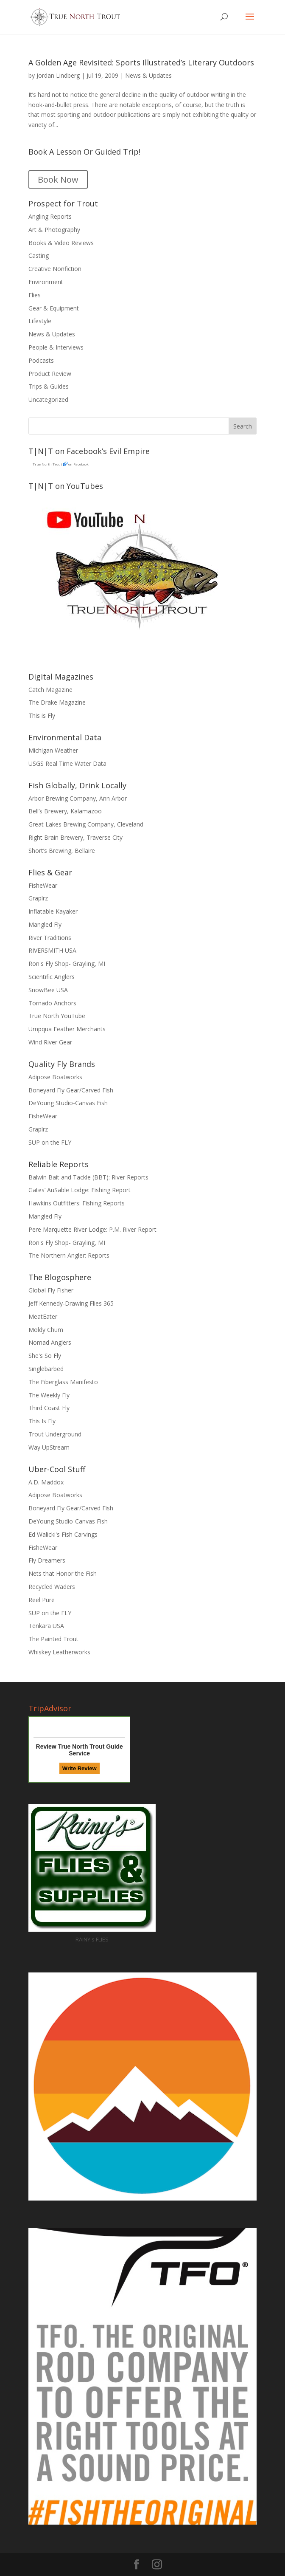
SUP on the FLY (49, 1142)
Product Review (49, 374)
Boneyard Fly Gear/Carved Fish (70, 1090)
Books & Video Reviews (61, 243)
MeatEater (42, 1316)
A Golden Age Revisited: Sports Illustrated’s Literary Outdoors (141, 62)
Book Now (58, 179)
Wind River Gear (50, 1042)
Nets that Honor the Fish (62, 1573)
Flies (34, 295)
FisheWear (42, 885)
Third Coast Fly (49, 1408)
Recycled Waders (51, 1587)
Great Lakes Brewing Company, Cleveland (85, 824)
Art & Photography (54, 230)
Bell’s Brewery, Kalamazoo (65, 811)
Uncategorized (48, 399)
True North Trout (47, 464)
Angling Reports (50, 216)
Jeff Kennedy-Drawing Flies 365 (71, 1303)
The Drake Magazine (57, 702)
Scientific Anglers (51, 977)
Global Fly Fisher (50, 1290)
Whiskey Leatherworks (59, 1652)
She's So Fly (44, 1355)
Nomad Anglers (49, 1342)
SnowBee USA (48, 990)
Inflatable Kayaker (53, 911)
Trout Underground (54, 1434)
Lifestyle (39, 321)
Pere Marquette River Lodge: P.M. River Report (92, 1229)
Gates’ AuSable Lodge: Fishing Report (79, 1190)
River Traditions (49, 938)
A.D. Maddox (46, 1482)
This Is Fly (42, 1421)
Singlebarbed (46, 1369)
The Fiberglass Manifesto (63, 1382)
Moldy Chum (45, 1330)
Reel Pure (41, 1600)
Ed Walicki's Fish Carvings (63, 1534)
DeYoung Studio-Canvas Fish (68, 1103)
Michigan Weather (53, 750)
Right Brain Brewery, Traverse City (75, 837)
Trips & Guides (48, 386)
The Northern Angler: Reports (68, 1255)
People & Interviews (56, 347)
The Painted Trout (53, 1639)
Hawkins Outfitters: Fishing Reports (76, 1203)
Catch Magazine (50, 690)
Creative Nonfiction (54, 269)
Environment (45, 282)
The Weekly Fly (49, 1395)
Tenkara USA (46, 1626)
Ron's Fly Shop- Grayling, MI (66, 963)
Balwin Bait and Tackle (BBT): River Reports (88, 1177)
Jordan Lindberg (58, 75)
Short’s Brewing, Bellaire (61, 850)
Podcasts (41, 360)
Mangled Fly (44, 924)
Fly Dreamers (46, 1560)
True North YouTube (56, 1016)
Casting (38, 255)
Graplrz (38, 898)
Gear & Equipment (53, 308)
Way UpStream (49, 1447)
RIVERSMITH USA (52, 950)
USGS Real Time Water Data (67, 763)
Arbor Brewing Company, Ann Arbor (77, 798)
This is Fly (41, 715)
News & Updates (148, 75)
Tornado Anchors (52, 1003)
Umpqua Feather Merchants (67, 1029)
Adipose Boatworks (55, 1077)
